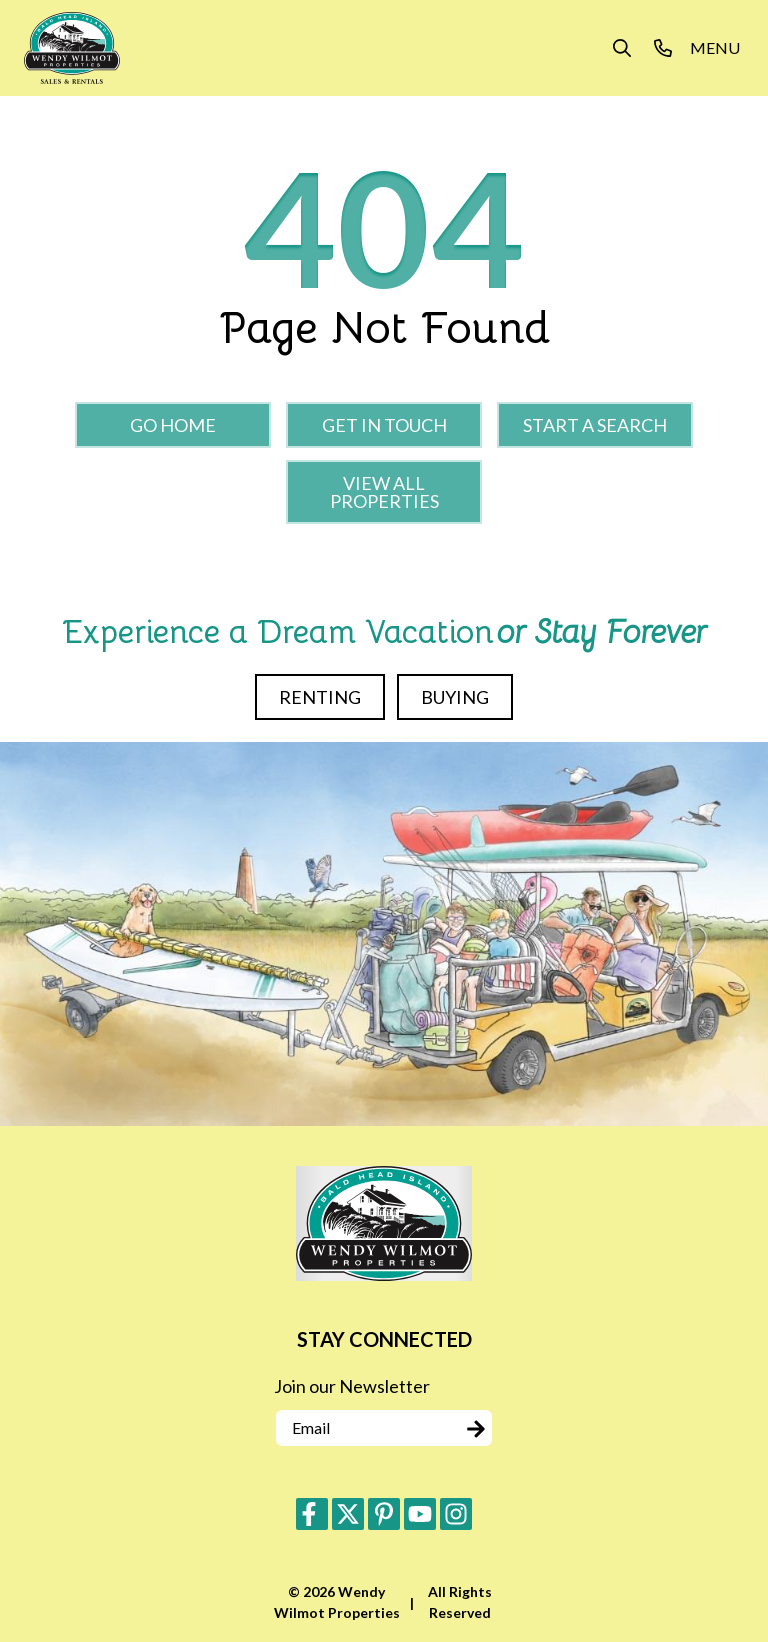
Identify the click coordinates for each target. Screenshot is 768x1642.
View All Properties (384, 492)
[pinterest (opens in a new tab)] (384, 1514)
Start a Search (595, 425)
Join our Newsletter (352, 1386)
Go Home (173, 425)
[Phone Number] (663, 48)
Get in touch (384, 425)
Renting (320, 697)
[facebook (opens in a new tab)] (312, 1514)
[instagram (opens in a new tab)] (456, 1514)
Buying (455, 697)
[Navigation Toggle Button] (715, 48)
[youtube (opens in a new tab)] (420, 1514)
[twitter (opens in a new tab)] (348, 1514)
